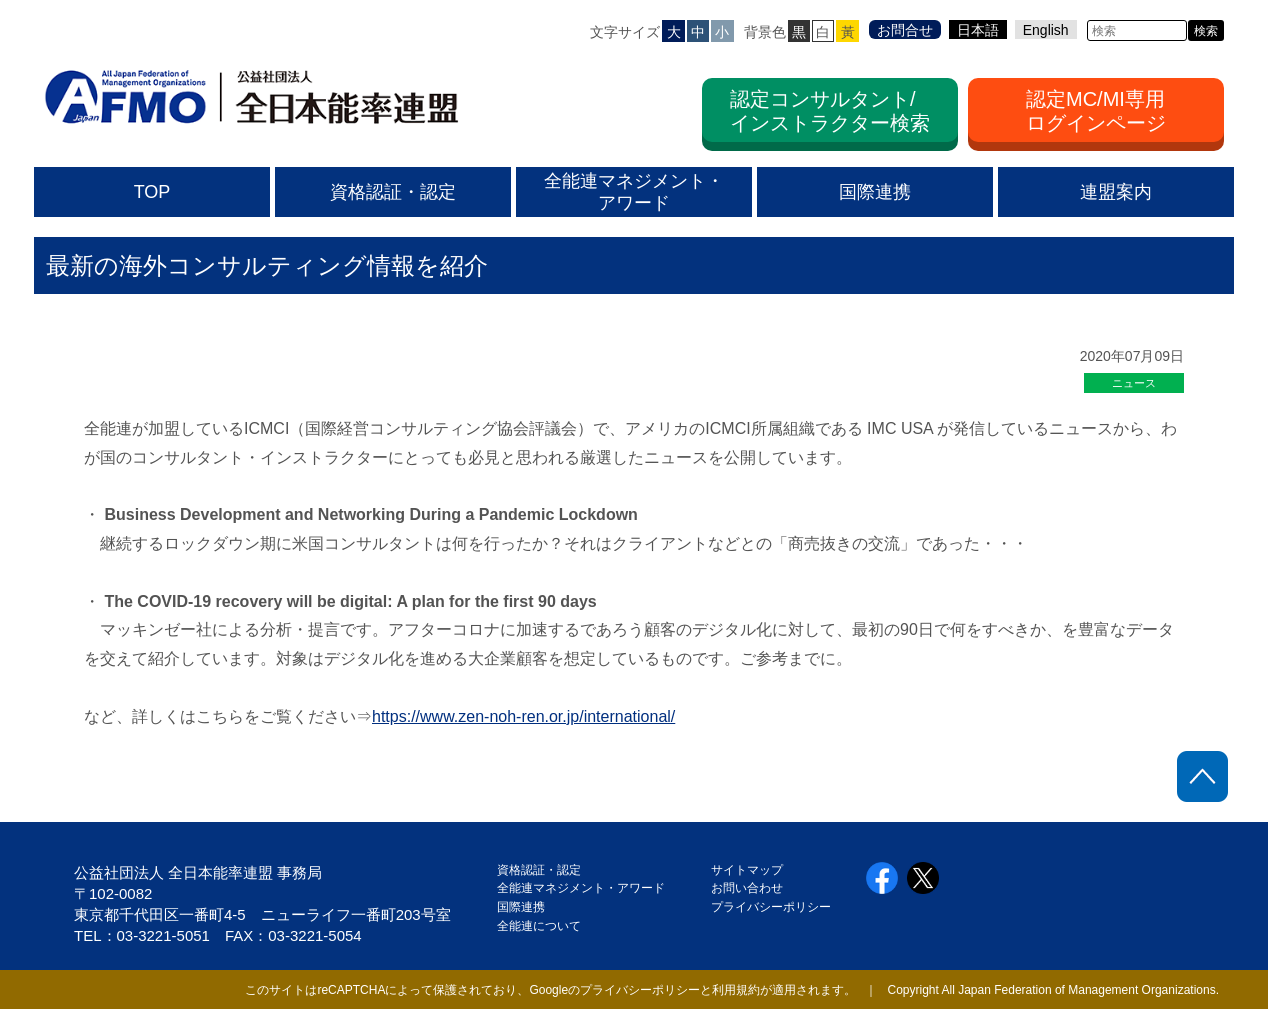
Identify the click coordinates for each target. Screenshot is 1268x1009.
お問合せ (905, 30)
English (1046, 30)
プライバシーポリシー (771, 907)
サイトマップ (747, 870)
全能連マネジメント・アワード (581, 888)
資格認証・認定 (539, 870)
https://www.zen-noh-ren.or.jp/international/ (523, 716)
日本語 (978, 30)
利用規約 (736, 990)
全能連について (539, 926)
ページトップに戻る (1202, 776)
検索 (1206, 31)
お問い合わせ (747, 888)
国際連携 (527, 907)
